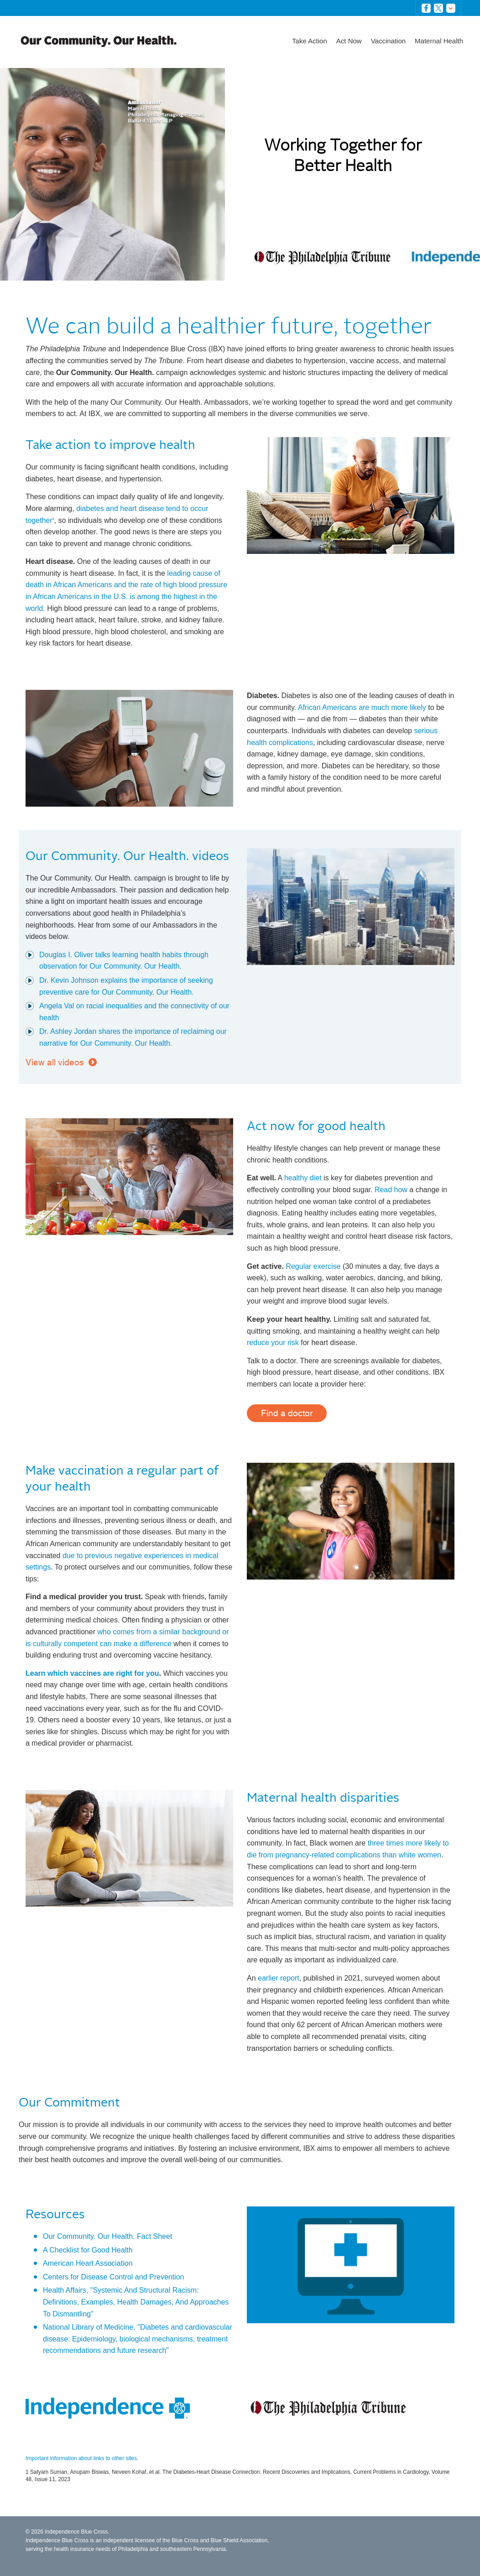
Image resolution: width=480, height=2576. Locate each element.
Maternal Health (439, 41)
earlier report (278, 1978)
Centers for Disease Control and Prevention (113, 2277)
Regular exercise (313, 1266)
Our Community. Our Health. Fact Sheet (107, 2236)
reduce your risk (273, 1342)
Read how (391, 1190)
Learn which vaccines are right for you (92, 1673)
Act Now (349, 41)
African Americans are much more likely (362, 707)
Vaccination (388, 41)
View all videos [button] (55, 1062)
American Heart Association (88, 2263)
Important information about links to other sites (81, 2458)
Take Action (309, 41)
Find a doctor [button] (287, 1413)
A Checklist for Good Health (88, 2250)
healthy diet (303, 1178)
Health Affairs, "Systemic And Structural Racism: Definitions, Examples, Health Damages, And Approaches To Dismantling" (136, 2301)
